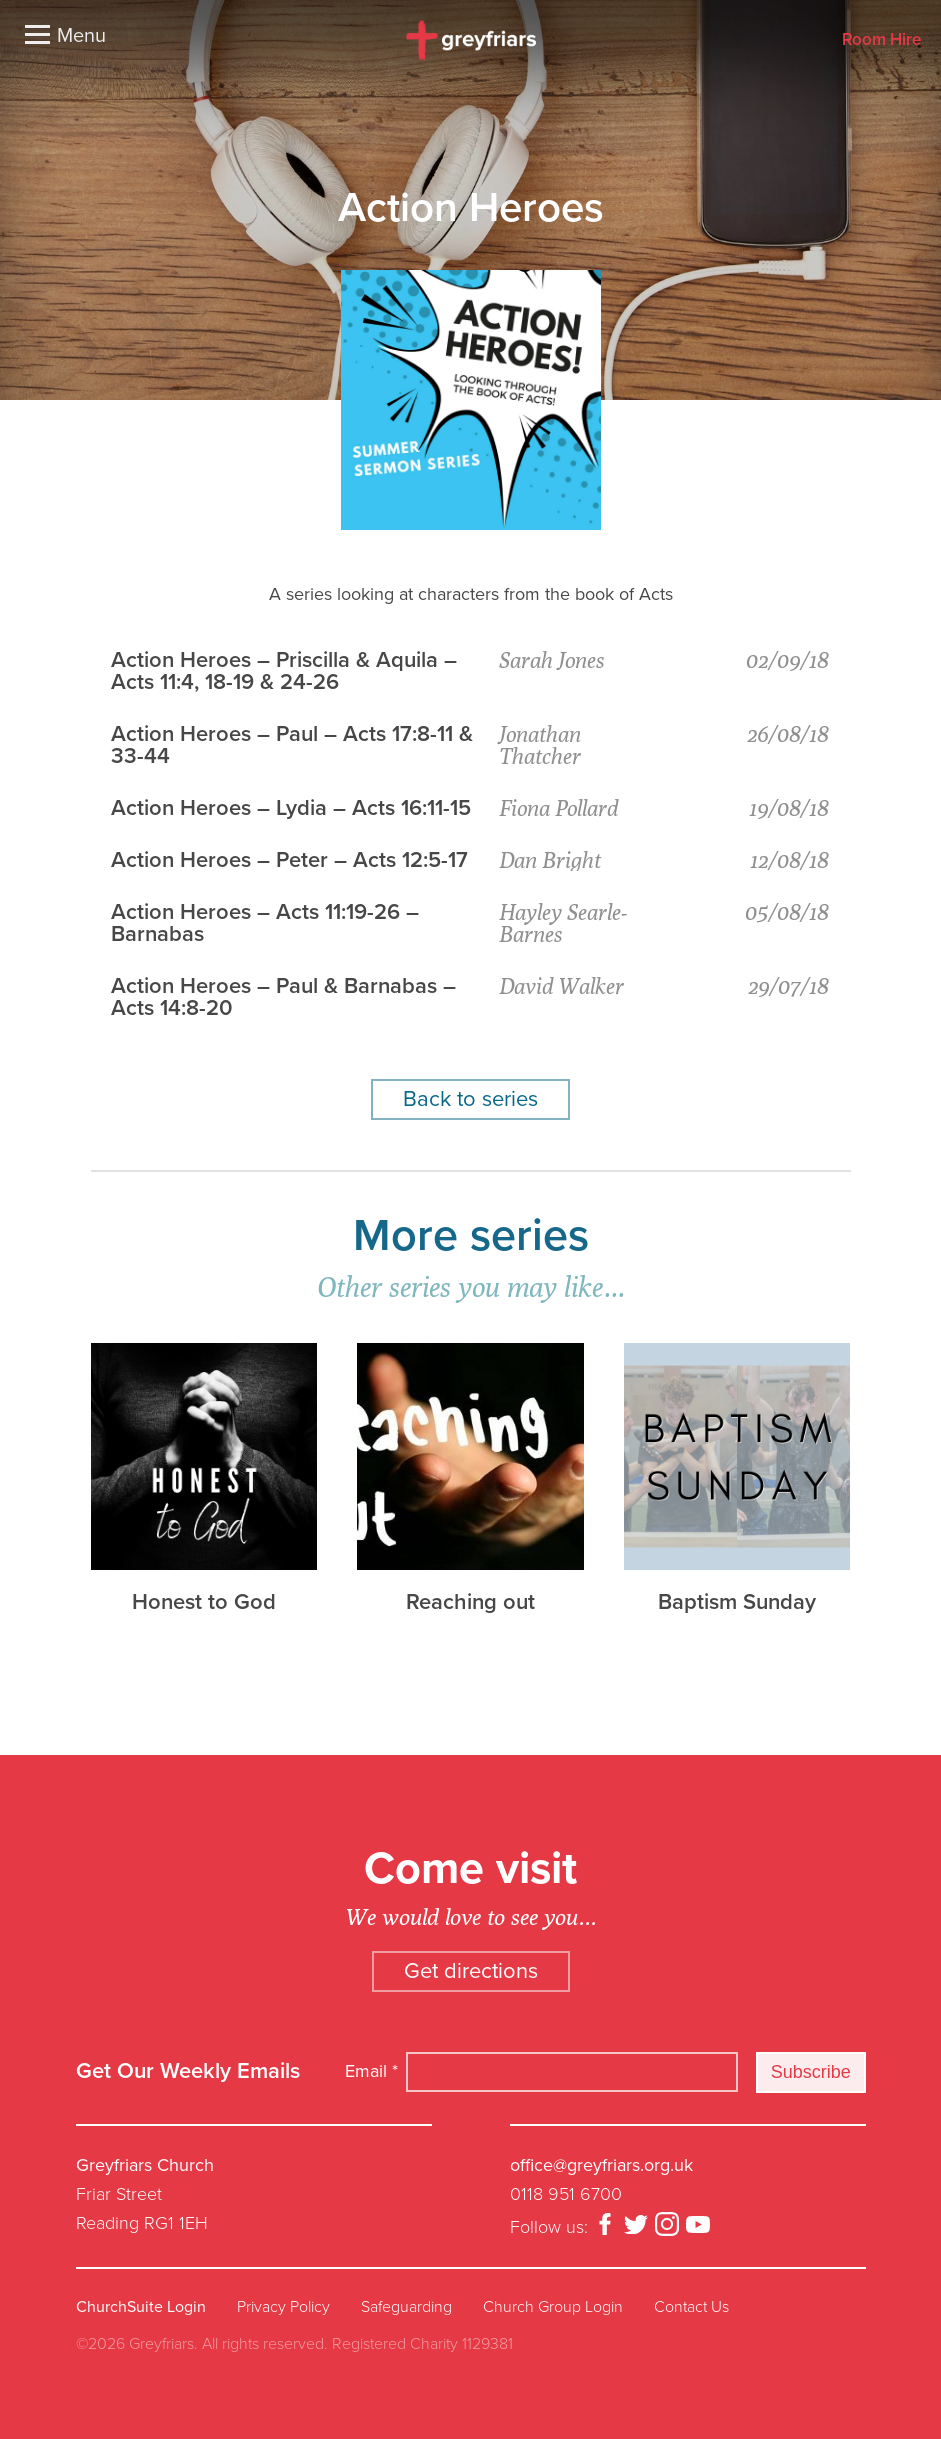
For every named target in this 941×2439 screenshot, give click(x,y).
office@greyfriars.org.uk (601, 2165)
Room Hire (881, 40)
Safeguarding (406, 2307)
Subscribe (811, 2072)
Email (371, 2071)
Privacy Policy (283, 2307)
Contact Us (691, 2307)
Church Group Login (553, 2307)
